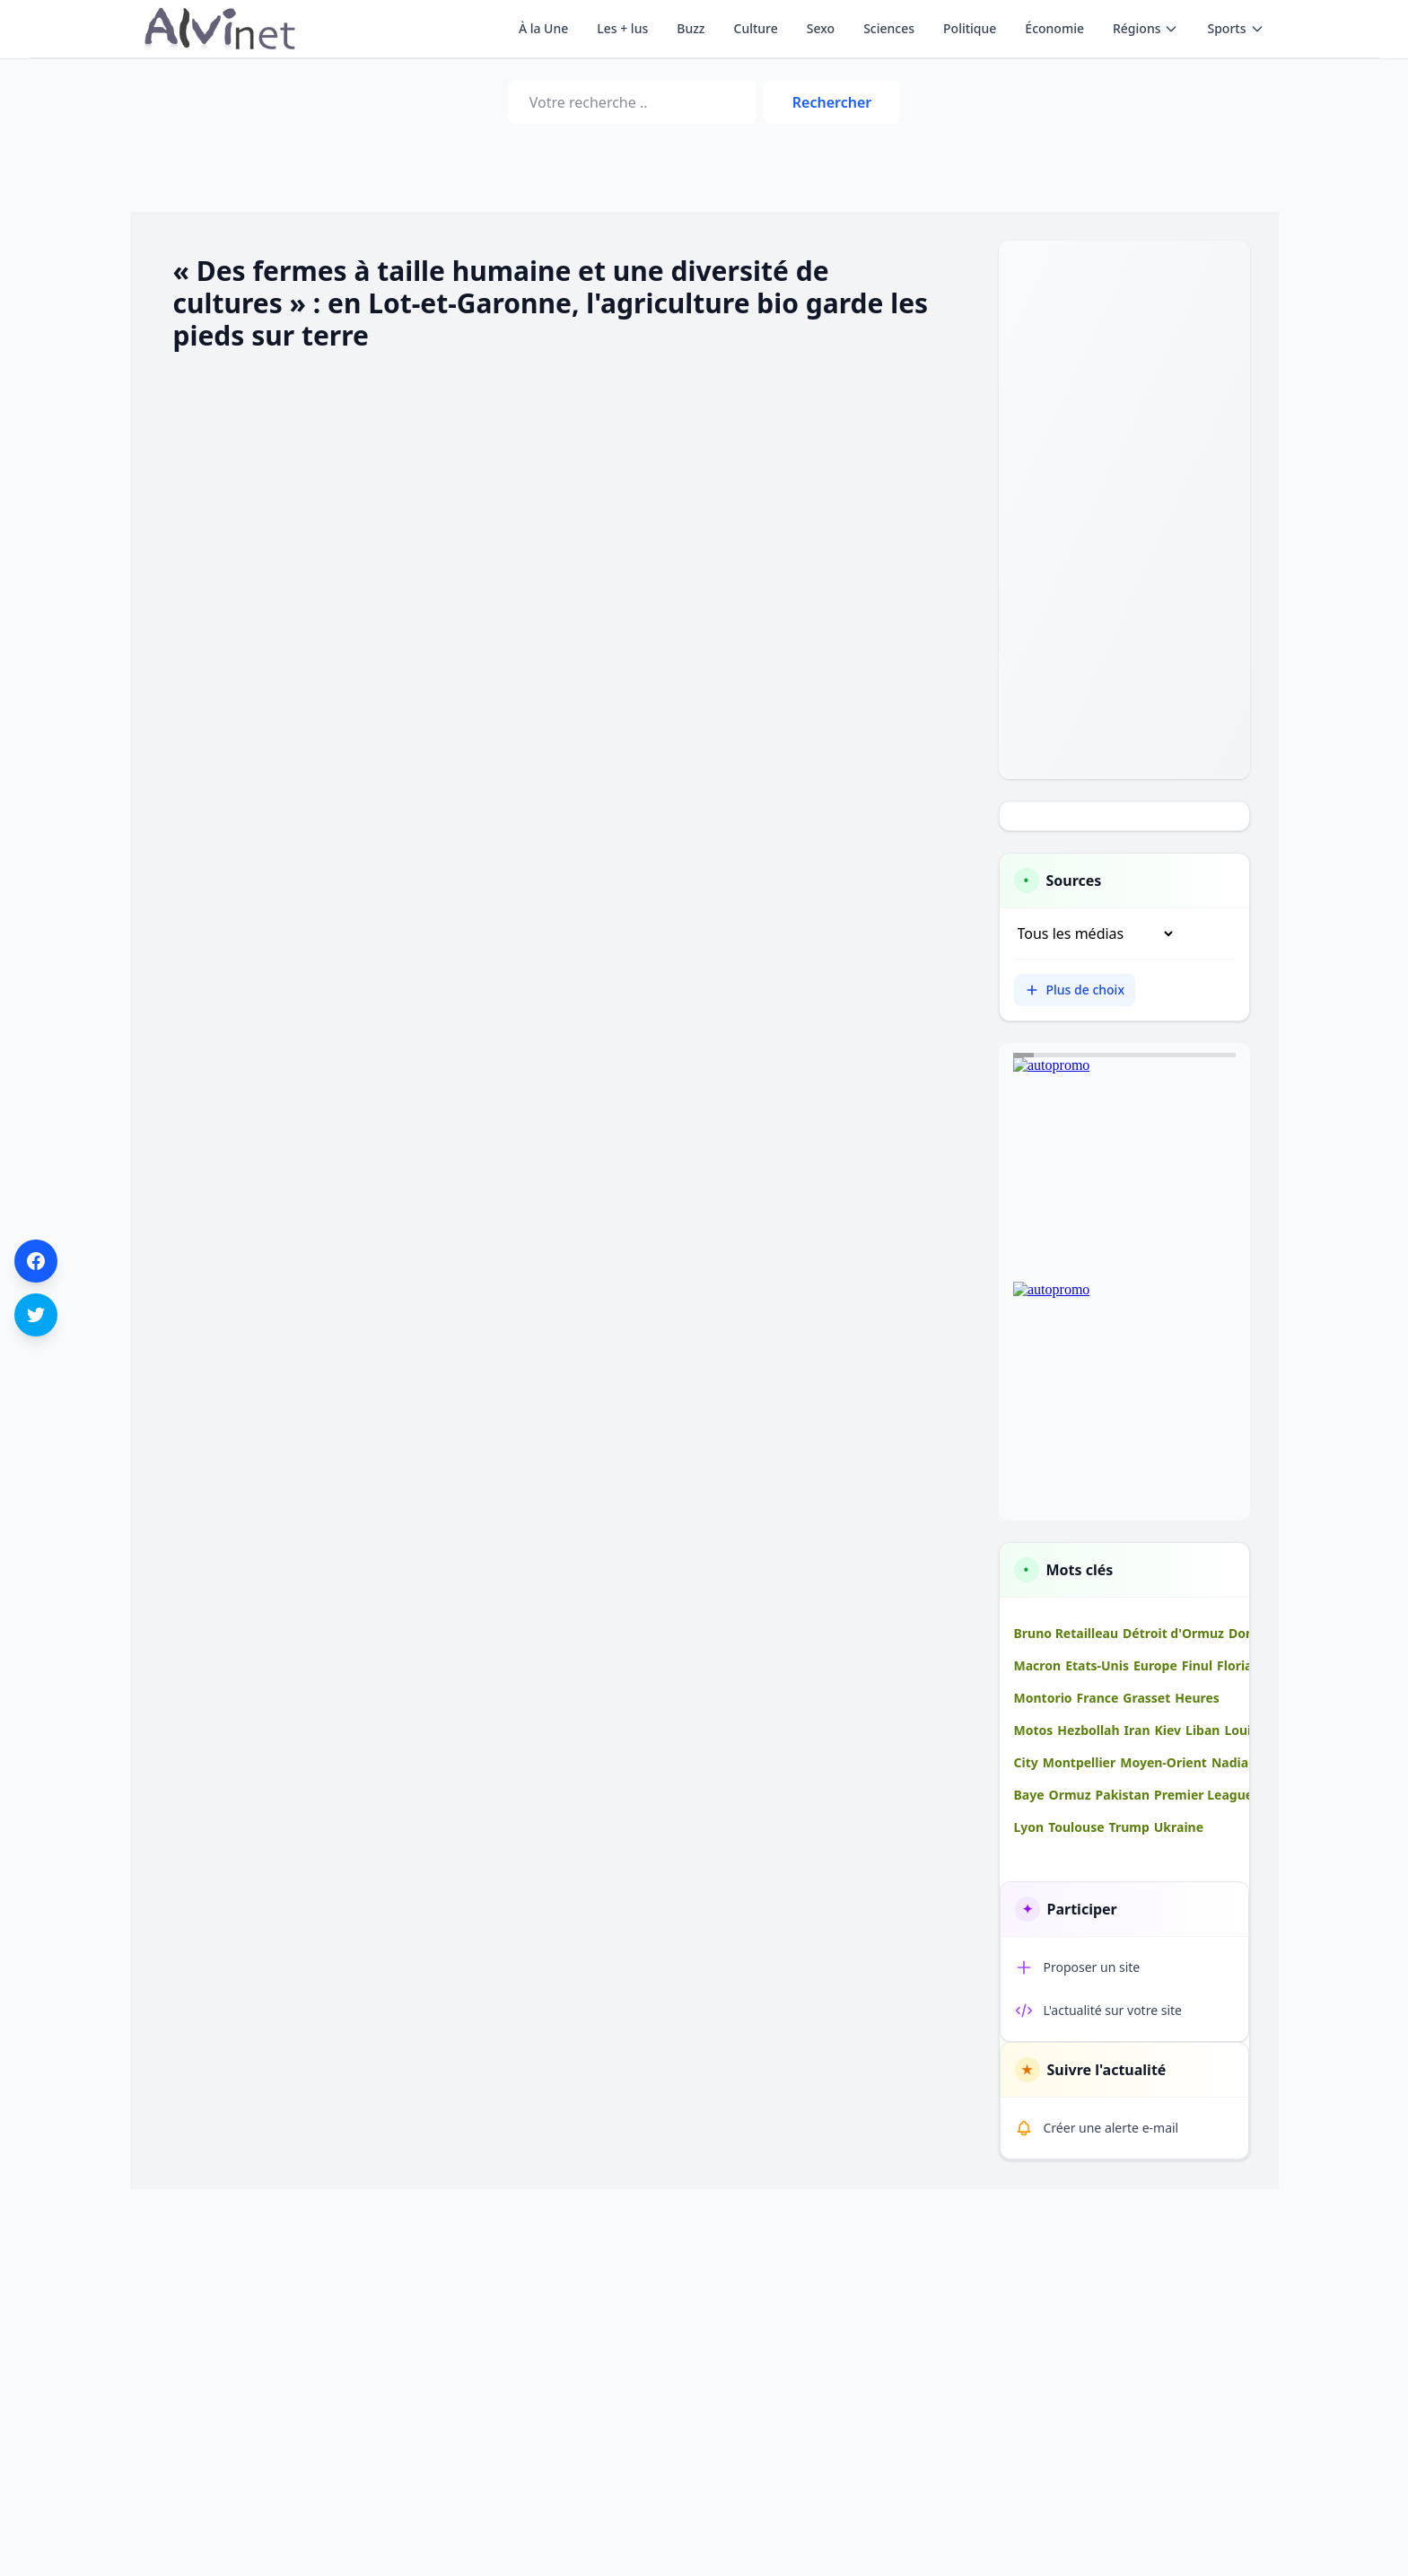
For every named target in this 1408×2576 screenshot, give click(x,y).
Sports (1235, 28)
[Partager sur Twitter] (35, 1314)
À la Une (543, 28)
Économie (1054, 28)
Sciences (888, 28)
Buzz (690, 28)
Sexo (821, 28)
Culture (756, 28)
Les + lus (622, 28)
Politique (969, 28)
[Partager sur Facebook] (35, 1261)
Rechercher (831, 102)
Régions (1145, 28)
